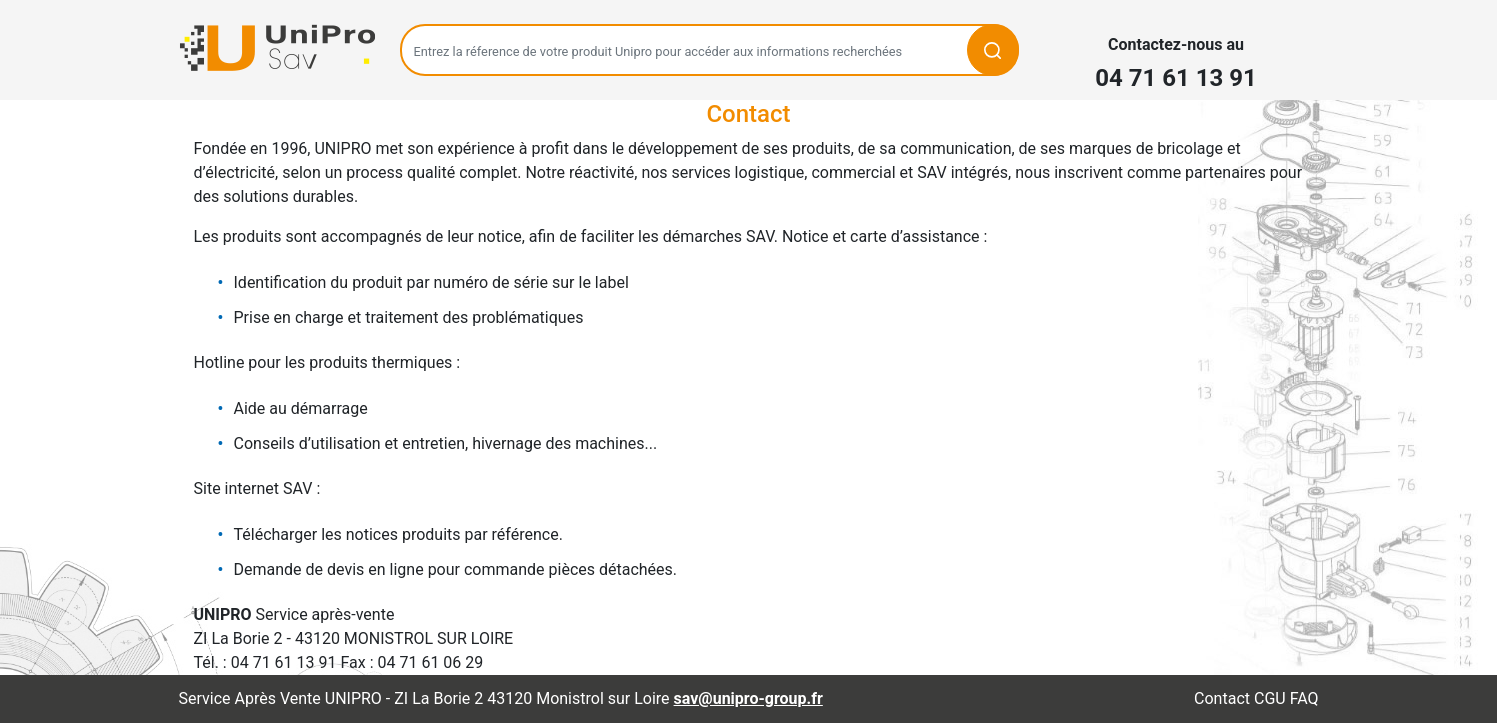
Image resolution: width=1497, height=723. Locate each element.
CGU (1270, 698)
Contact (1222, 698)
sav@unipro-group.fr (748, 698)
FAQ (1304, 698)
